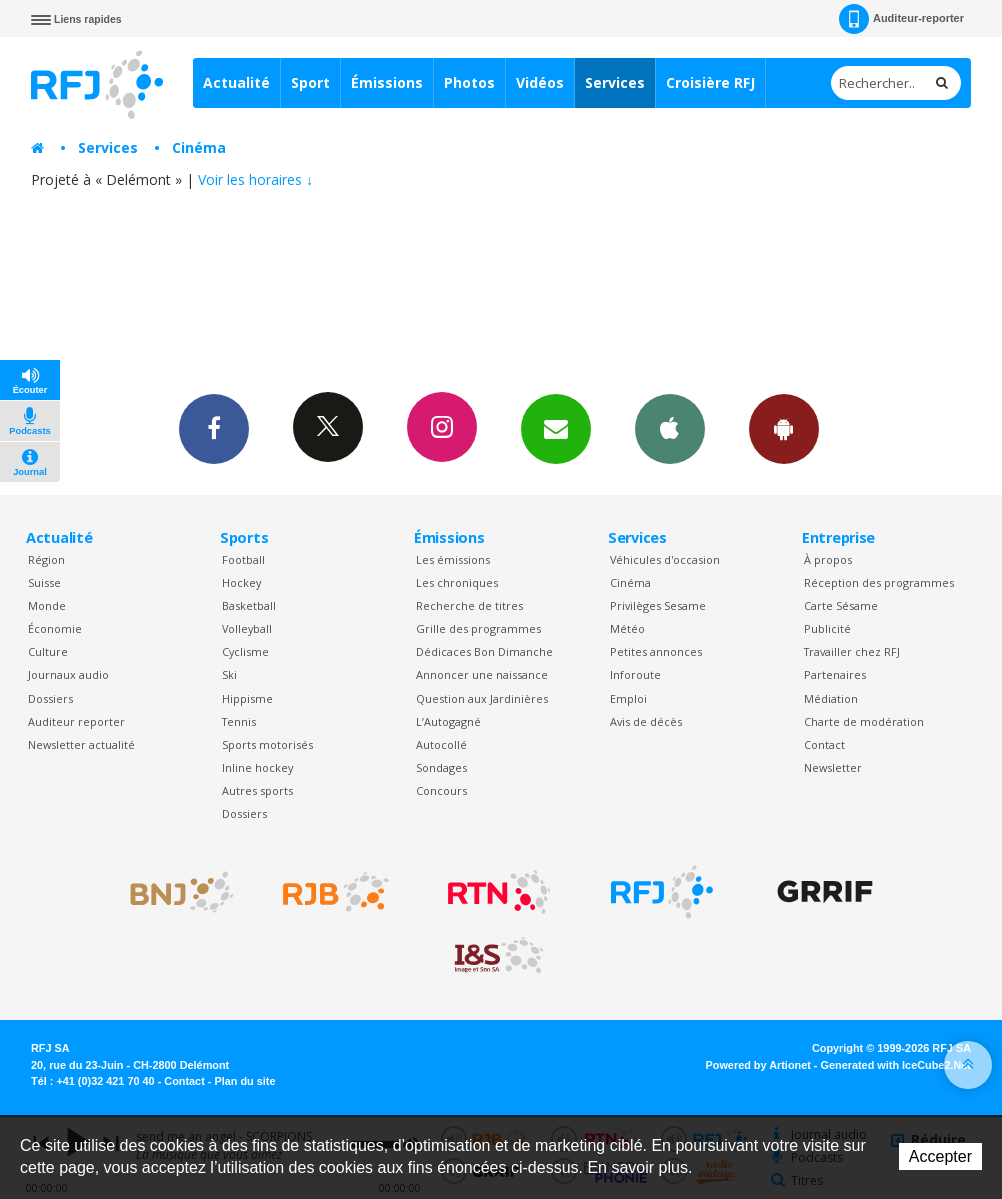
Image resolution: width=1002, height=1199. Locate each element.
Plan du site (244, 1081)
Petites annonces (656, 651)
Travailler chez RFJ (852, 651)
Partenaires (835, 674)
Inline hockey (257, 767)
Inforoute (635, 674)
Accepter (940, 1156)
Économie (55, 628)
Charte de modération (864, 721)
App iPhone (670, 428)
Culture (48, 651)
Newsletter (833, 767)
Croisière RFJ (710, 82)
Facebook (214, 428)
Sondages (441, 767)
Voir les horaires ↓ (255, 179)
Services (615, 82)
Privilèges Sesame (658, 605)
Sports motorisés (267, 744)
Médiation (831, 698)
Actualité (236, 82)
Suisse (44, 582)
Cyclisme (245, 651)
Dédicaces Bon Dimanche (484, 651)
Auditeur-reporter (901, 19)
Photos (469, 82)
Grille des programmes (478, 628)
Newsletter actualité (81, 744)
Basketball (249, 605)
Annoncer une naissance (482, 674)
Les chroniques (457, 582)
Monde (47, 605)
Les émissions (453, 559)
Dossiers (50, 698)
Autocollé (441, 744)
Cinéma (199, 147)
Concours (441, 790)
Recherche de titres (469, 605)
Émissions (387, 82)
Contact (824, 744)
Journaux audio (68, 674)
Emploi (628, 698)
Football (243, 559)
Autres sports (257, 790)
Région (46, 559)
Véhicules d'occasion (665, 559)
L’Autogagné (448, 721)
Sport (310, 82)
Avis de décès (646, 721)
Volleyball (247, 628)
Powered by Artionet (758, 1065)
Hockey (241, 582)
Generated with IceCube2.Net (896, 1065)
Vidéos (540, 82)
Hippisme (247, 698)
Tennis (239, 721)
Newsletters (556, 428)
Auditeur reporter (76, 721)
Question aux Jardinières (482, 698)
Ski (229, 674)
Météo (627, 628)
